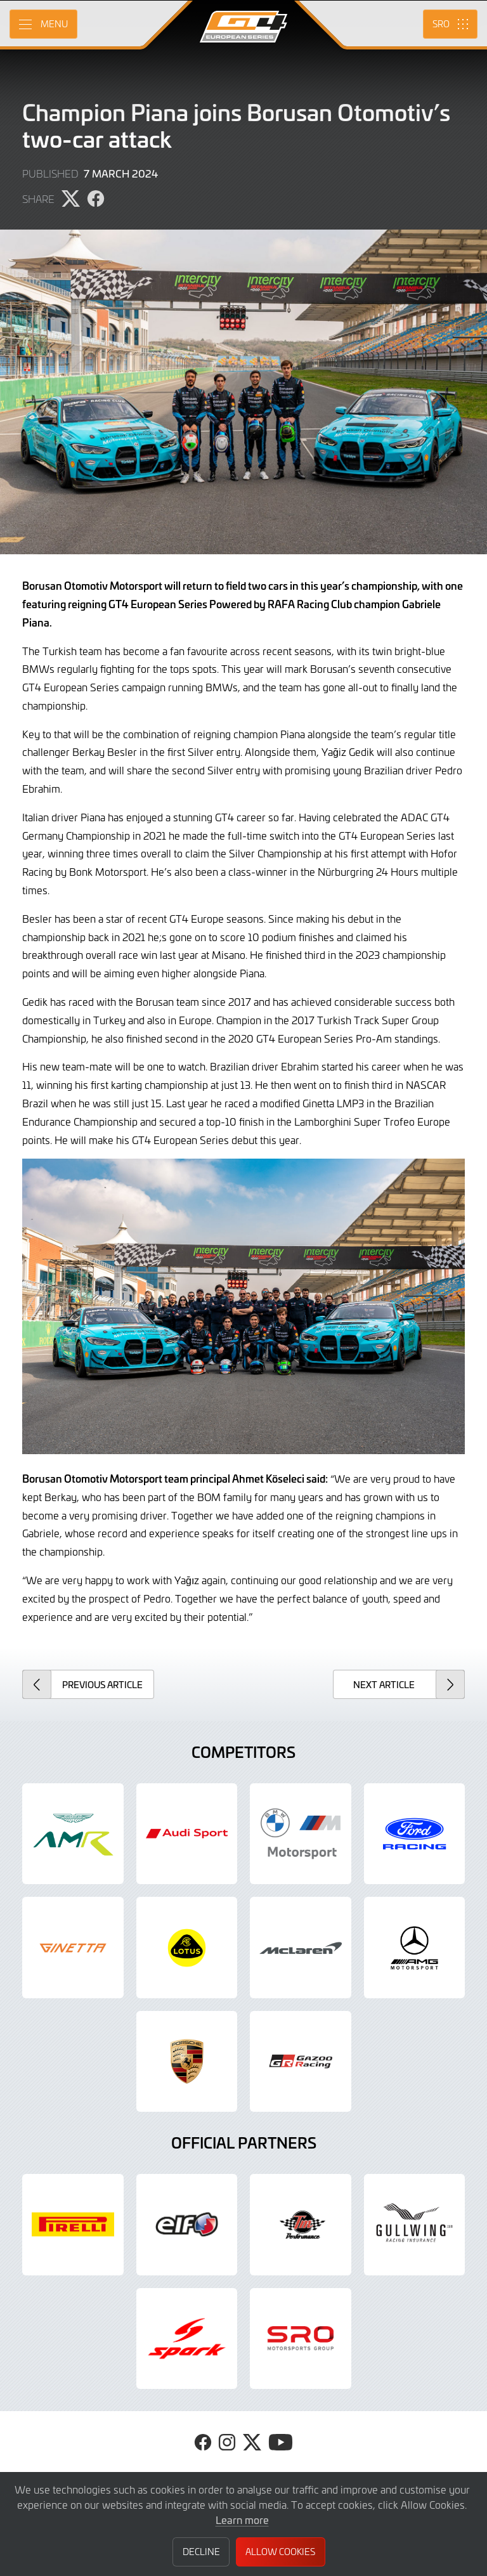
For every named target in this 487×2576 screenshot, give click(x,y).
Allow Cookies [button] (280, 2552)
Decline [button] (201, 2552)
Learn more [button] (242, 2520)
